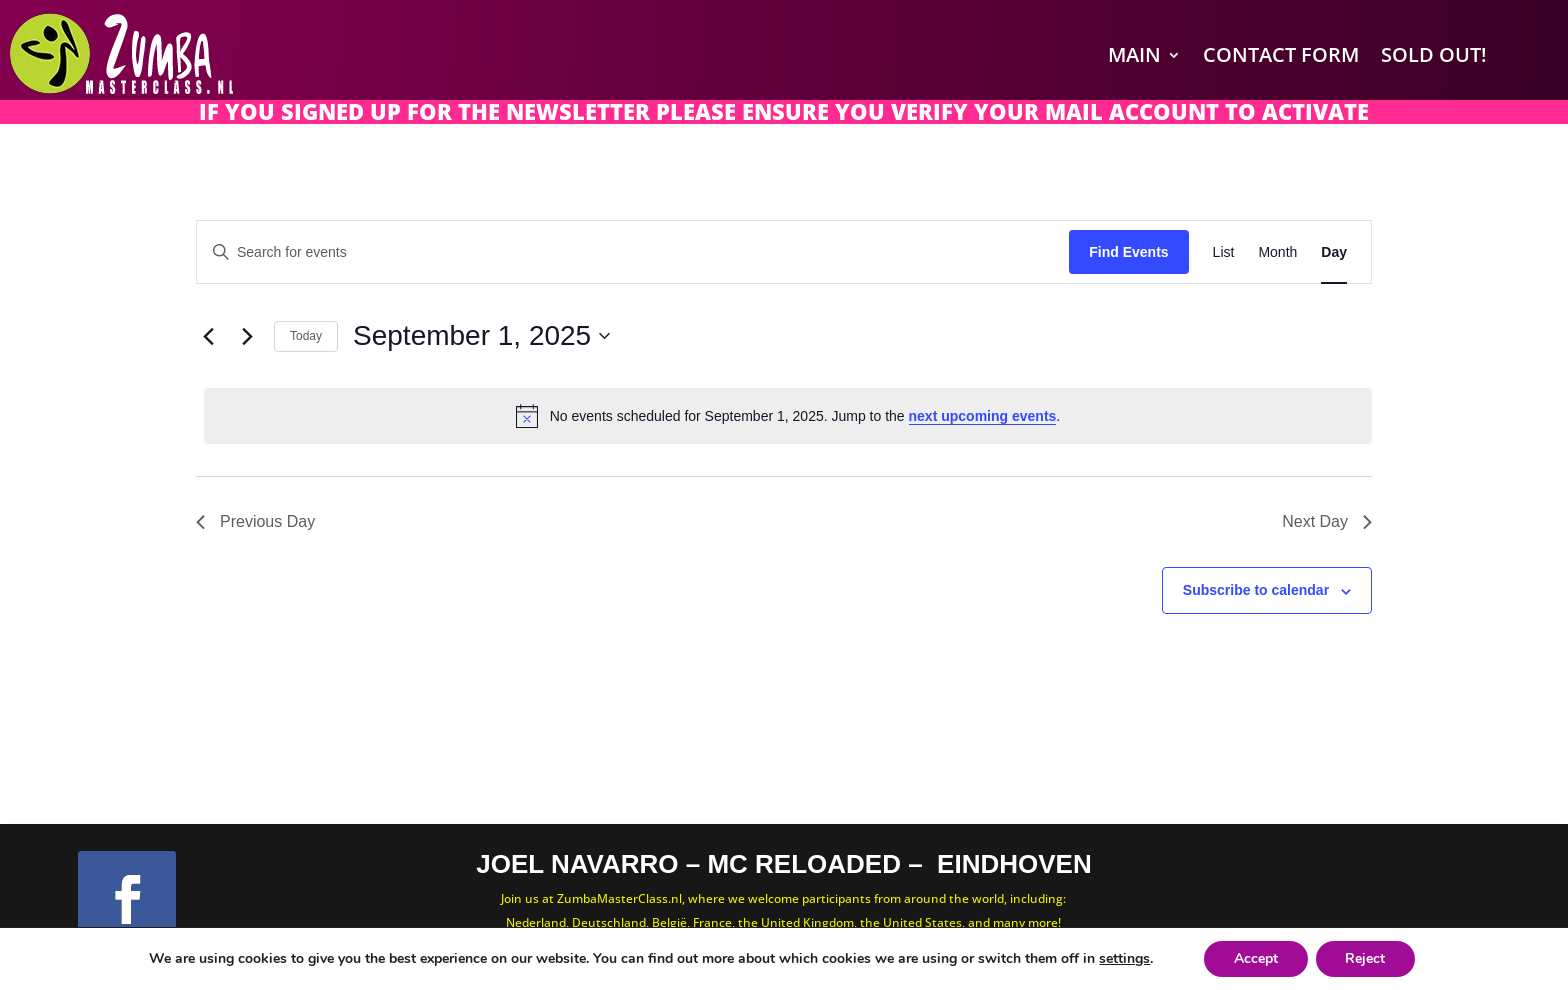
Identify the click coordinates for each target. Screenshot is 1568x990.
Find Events (1128, 252)
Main (1134, 54)
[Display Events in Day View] (1334, 252)
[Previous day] (208, 336)
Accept (1256, 958)
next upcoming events (983, 416)
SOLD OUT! (1434, 54)
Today (306, 336)
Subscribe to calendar (1256, 590)
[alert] (788, 416)
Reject (1366, 958)
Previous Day (255, 521)
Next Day (1327, 521)
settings (1123, 959)
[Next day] (247, 336)
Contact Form (1281, 54)
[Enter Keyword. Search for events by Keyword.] (633, 252)
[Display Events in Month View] (1277, 252)
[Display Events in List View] (1224, 252)
